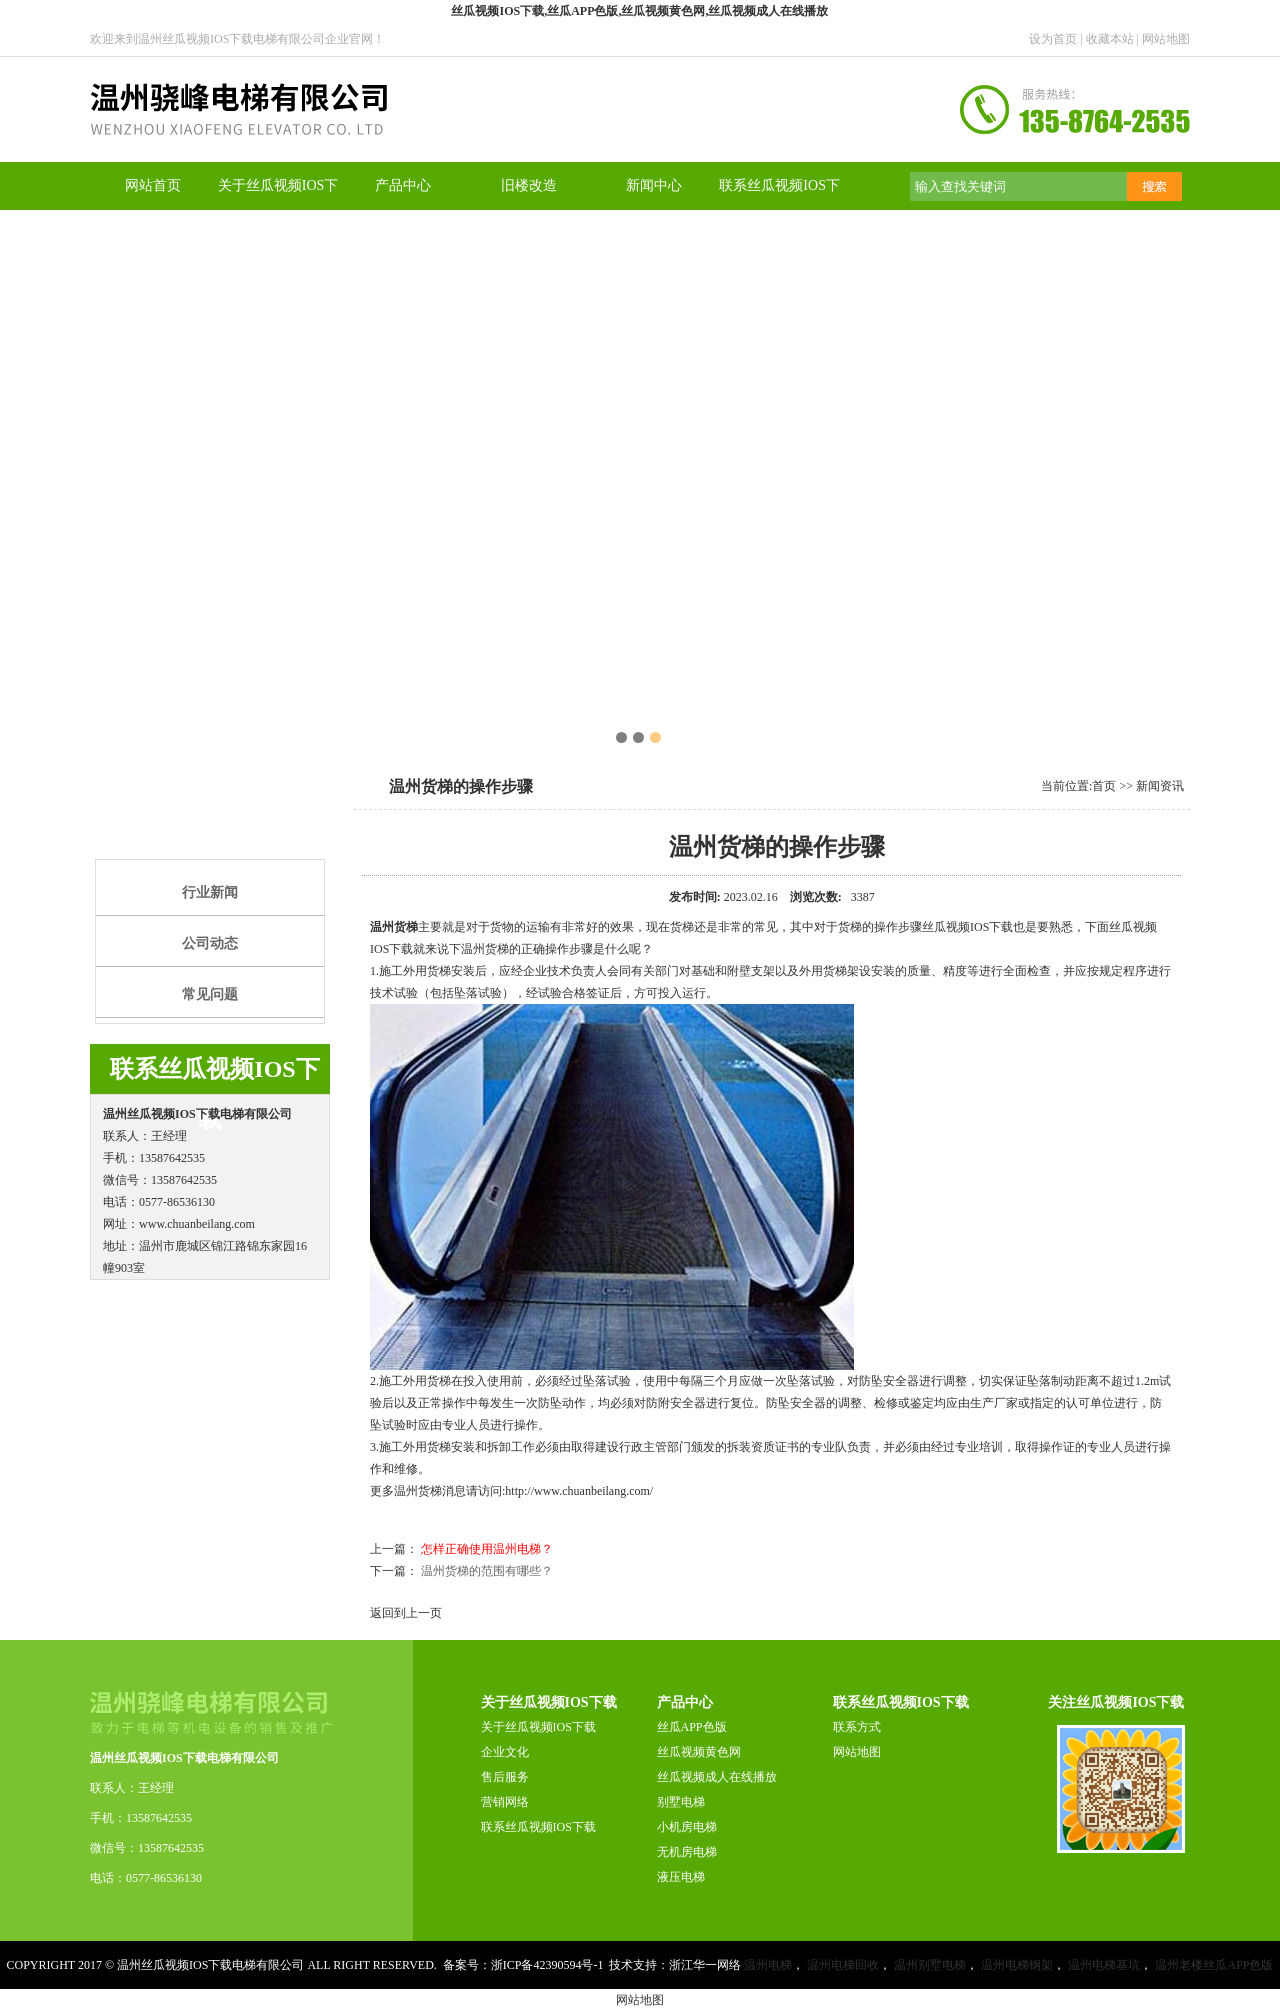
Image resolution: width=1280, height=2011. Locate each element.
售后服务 (505, 1777)
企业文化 (505, 1752)
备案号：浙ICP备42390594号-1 (523, 1965)
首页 (1104, 786)
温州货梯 (394, 927)
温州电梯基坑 (1104, 1965)
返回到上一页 (406, 1613)
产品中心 (403, 185)
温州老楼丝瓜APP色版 (1214, 1965)
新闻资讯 (1160, 786)
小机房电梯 (687, 1827)
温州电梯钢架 (1017, 1965)
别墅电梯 (681, 1802)
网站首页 (153, 185)
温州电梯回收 (843, 1965)
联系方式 (857, 1727)
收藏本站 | (1114, 39)
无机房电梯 (687, 1852)
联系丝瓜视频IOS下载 (538, 1827)
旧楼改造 (529, 185)
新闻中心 (654, 185)
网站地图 (1166, 39)
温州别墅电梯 (930, 1965)
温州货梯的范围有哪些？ (487, 1571)
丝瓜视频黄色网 (699, 1752)
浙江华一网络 (705, 1965)
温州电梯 (768, 1965)
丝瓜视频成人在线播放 (717, 1777)
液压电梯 (681, 1877)
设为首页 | (1057, 39)
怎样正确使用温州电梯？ (487, 1549)
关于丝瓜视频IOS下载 (538, 1727)
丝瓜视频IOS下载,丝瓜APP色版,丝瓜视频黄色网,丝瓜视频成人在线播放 (639, 11)
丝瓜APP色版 (692, 1727)
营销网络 (505, 1802)
